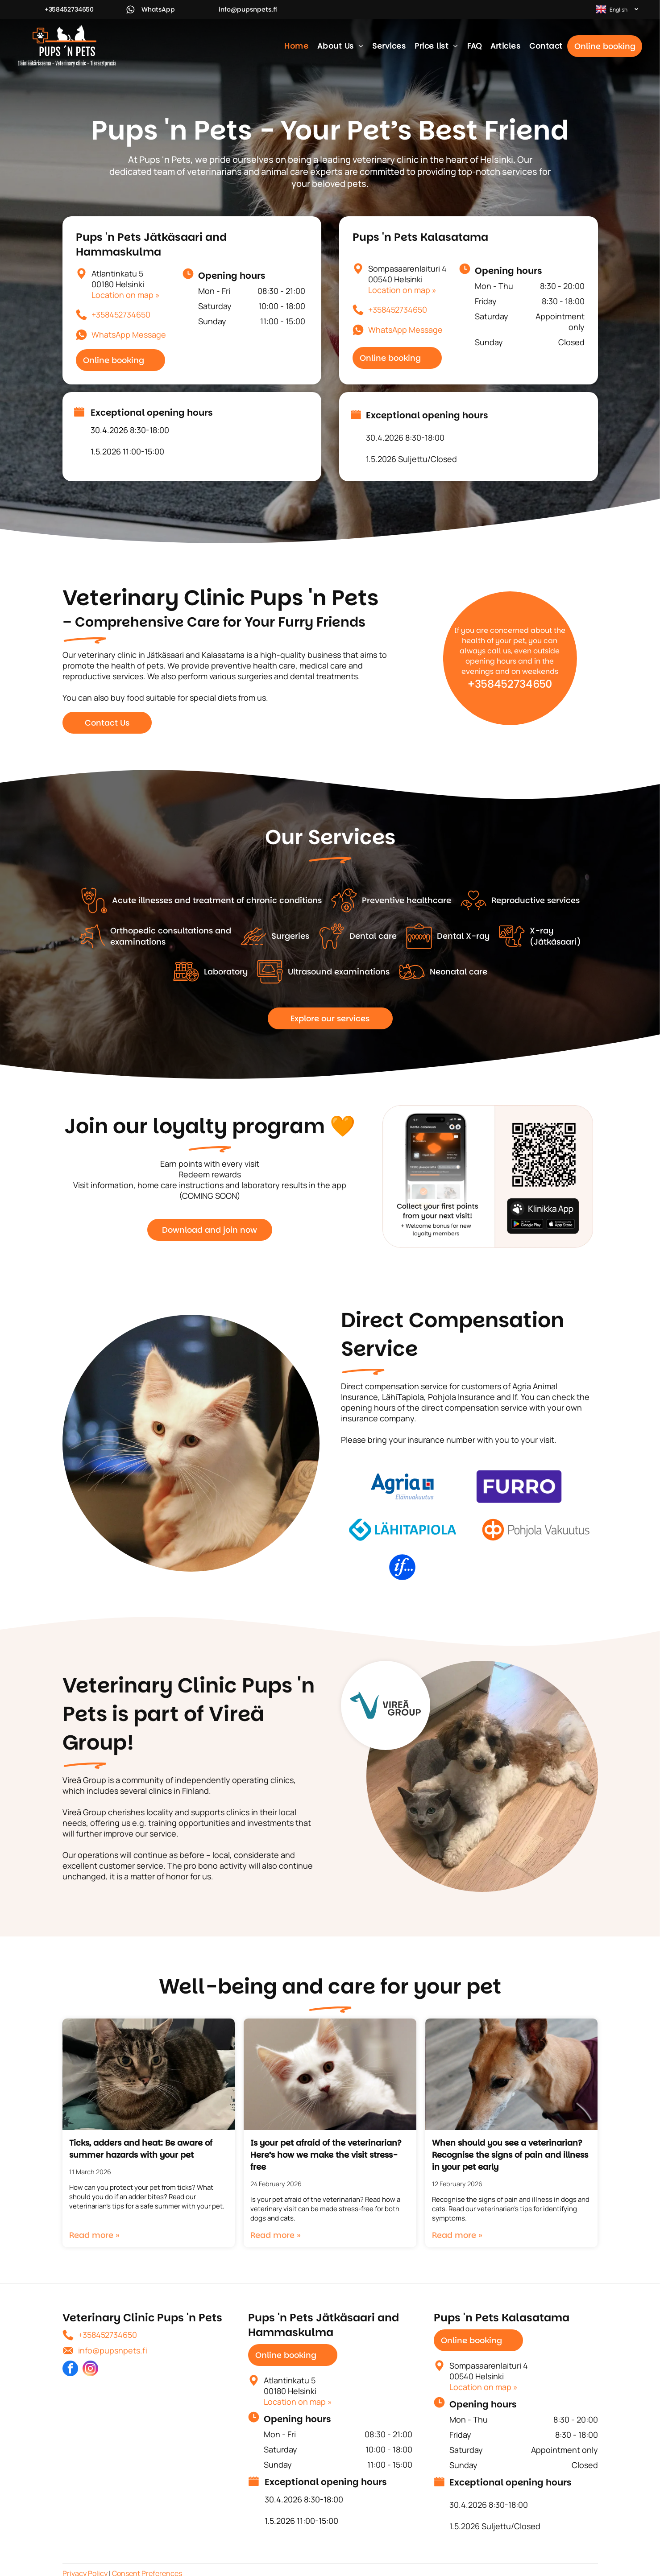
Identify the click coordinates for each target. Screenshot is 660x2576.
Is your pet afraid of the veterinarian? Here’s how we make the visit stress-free (326, 2154)
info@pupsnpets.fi (112, 2350)
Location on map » (125, 294)
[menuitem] (296, 46)
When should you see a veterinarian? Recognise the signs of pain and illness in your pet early (510, 2154)
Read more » (94, 2235)
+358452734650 (120, 314)
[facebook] (70, 2369)
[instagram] (90, 2369)
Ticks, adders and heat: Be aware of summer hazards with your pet (140, 2148)
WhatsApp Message (128, 334)
